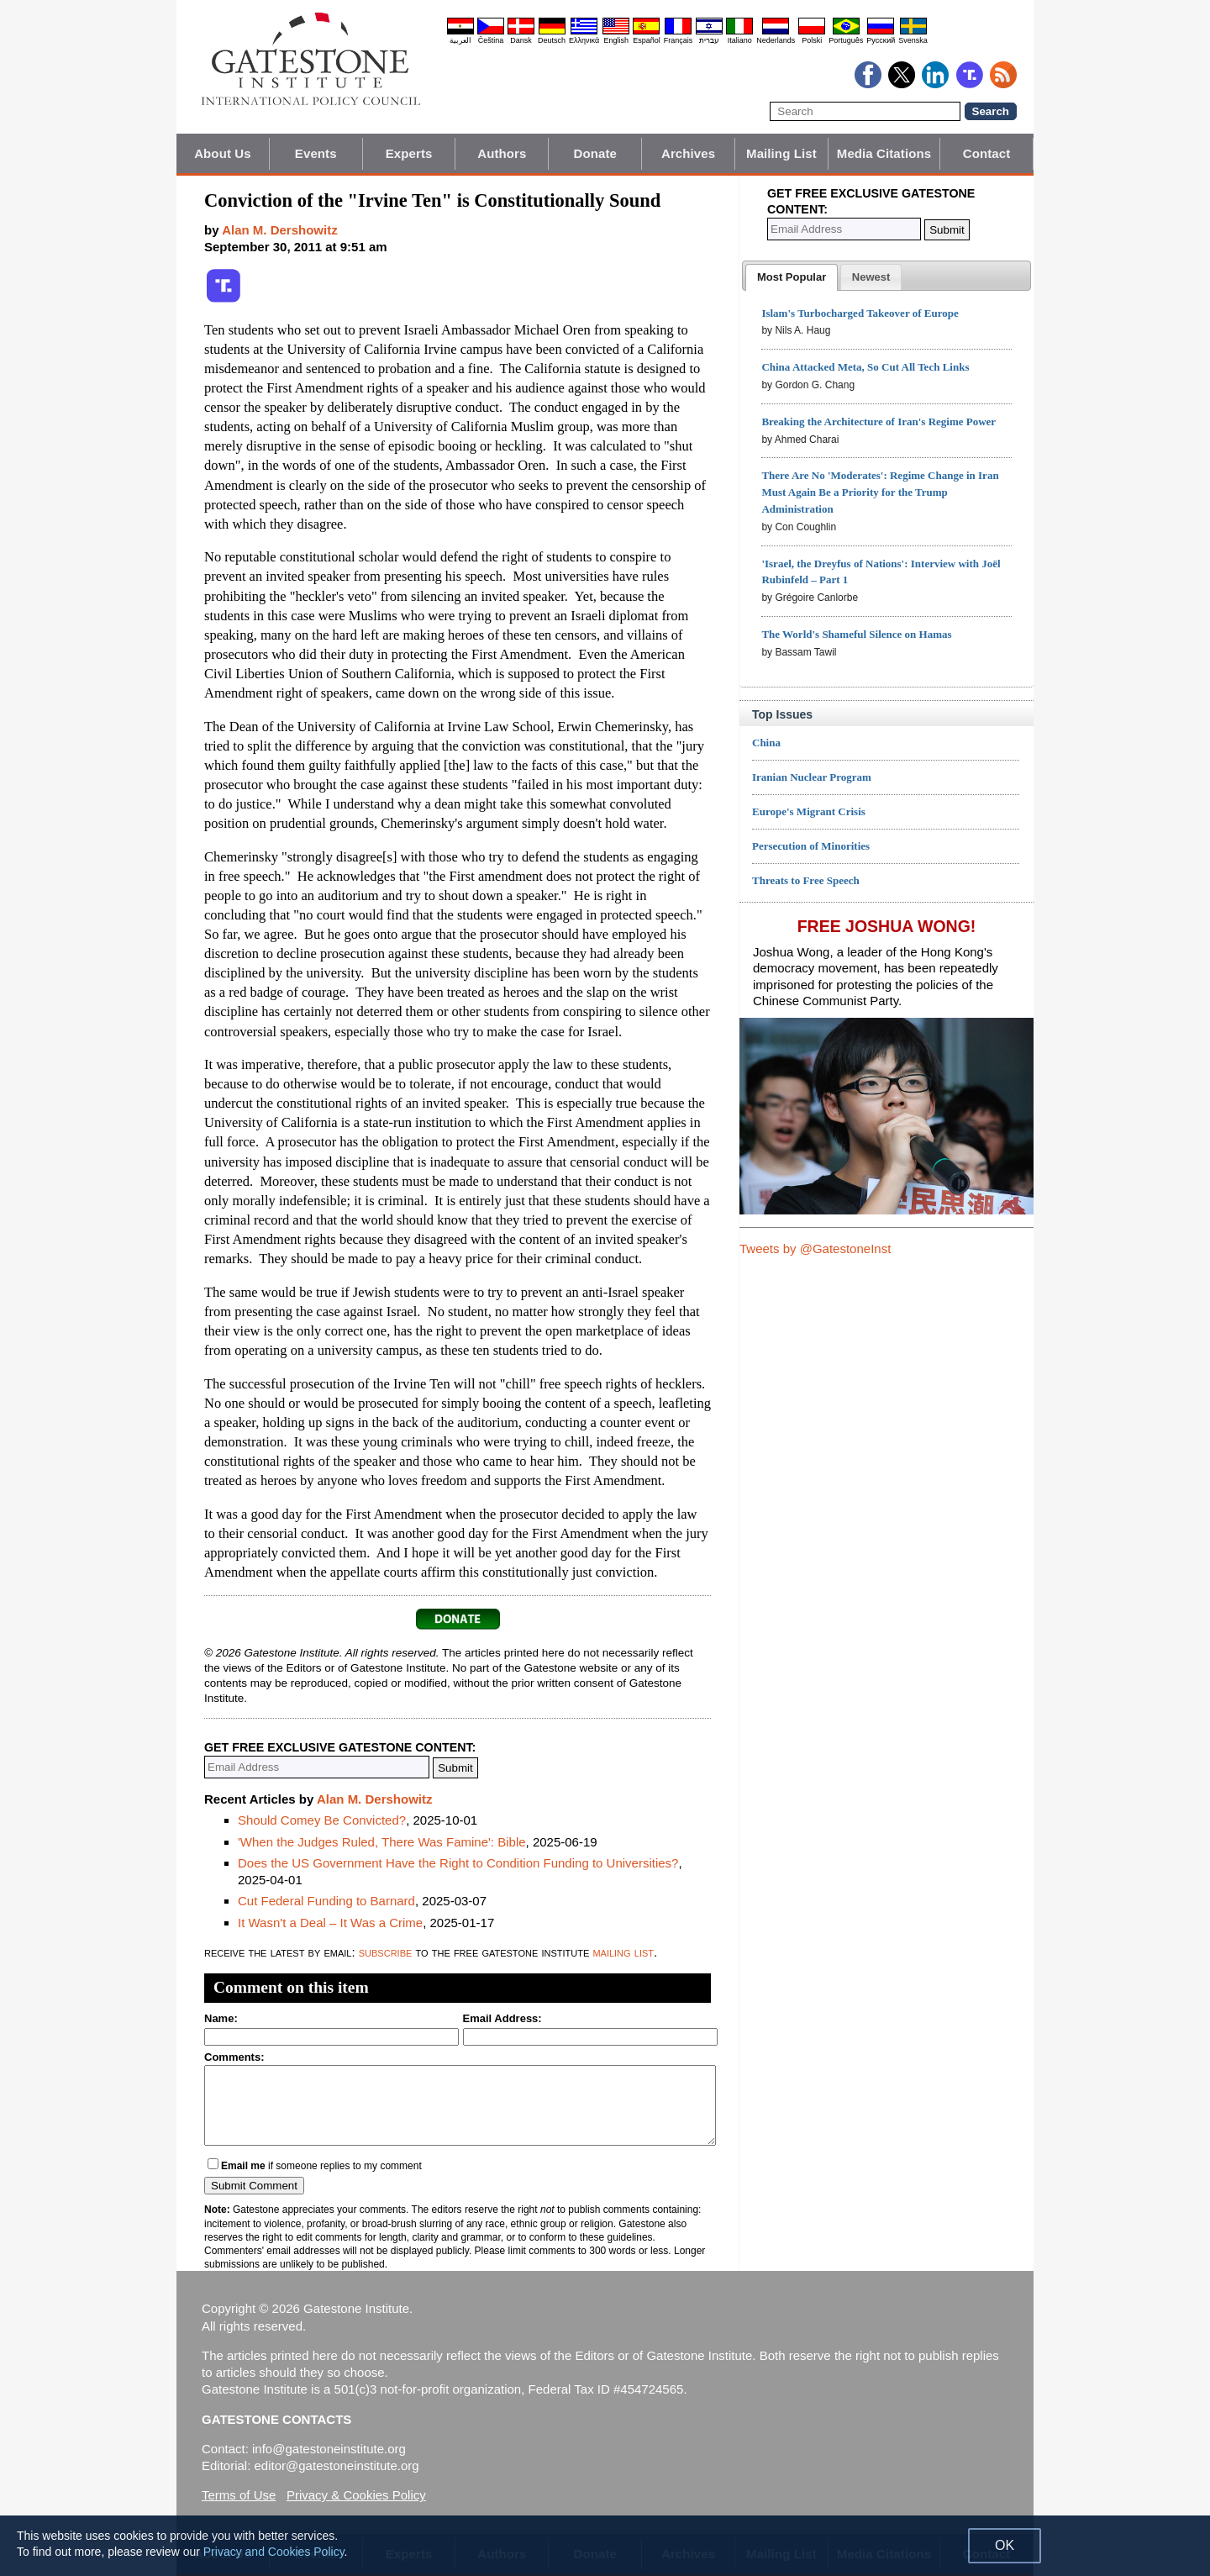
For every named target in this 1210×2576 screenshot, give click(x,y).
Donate (595, 153)
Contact (987, 153)
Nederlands (775, 40)
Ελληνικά (584, 40)
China (766, 742)
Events (316, 153)
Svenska (913, 40)
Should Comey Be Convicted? (322, 1820)
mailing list (623, 1952)
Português (846, 40)
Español (646, 40)
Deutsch (552, 40)
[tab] (791, 277)
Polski (812, 40)
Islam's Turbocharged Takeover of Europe (859, 313)
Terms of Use (239, 2495)
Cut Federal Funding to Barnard (326, 1901)
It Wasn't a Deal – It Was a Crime (330, 1922)
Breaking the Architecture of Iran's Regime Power (878, 421)
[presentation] (791, 277)
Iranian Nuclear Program (811, 777)
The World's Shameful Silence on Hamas (856, 634)
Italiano (740, 40)
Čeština (491, 40)
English (616, 40)
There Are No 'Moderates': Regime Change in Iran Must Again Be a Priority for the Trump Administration (879, 492)
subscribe (386, 1952)
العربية (460, 40)
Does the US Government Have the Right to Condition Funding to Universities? (458, 1863)
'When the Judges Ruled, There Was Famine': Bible (382, 1842)
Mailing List (781, 153)
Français (678, 40)
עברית (709, 40)
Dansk (521, 40)
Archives (688, 153)
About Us (222, 153)
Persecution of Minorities (811, 846)
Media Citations (884, 153)
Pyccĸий (880, 40)
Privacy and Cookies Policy (274, 2551)
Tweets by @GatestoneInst (815, 1248)
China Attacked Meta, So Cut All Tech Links (865, 367)
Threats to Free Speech (806, 880)
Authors (501, 153)
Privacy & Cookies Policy (356, 2495)
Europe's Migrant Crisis (808, 811)
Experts (409, 153)
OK (1004, 2545)
